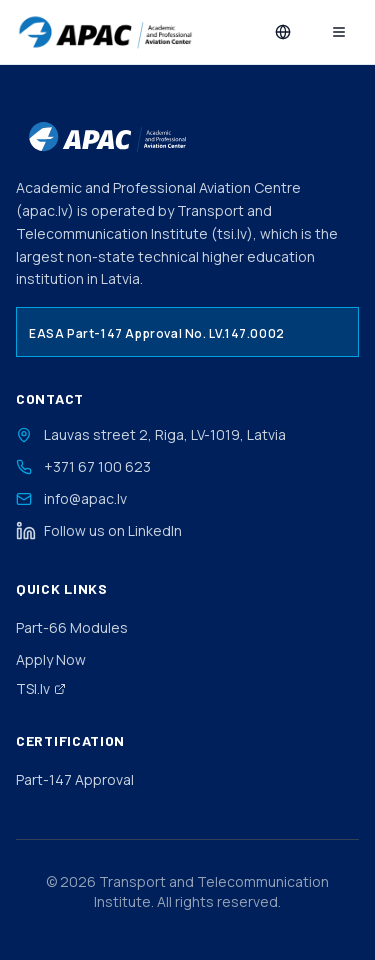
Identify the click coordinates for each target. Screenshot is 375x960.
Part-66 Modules (72, 627)
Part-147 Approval (75, 779)
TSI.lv (41, 688)
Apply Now (51, 659)
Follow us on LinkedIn (99, 531)
